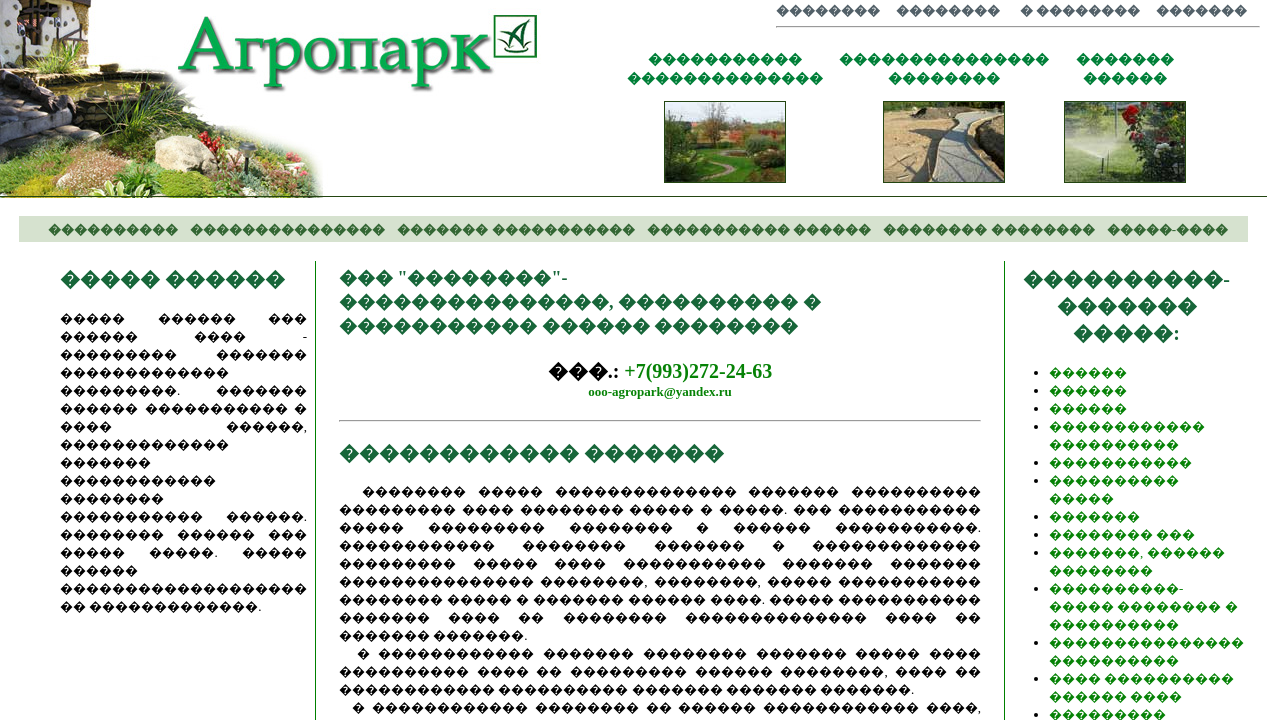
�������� (828, 10)
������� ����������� (515, 229)
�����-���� (1167, 229)
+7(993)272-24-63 (698, 371)
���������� (113, 229)
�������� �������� (988, 229)
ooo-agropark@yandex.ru (660, 391)
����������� (1120, 462)
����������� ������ (759, 229)
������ (1088, 372)
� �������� (1080, 10)
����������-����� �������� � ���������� (1143, 606)
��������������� (287, 229)
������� (1201, 10)
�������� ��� (1122, 534)
